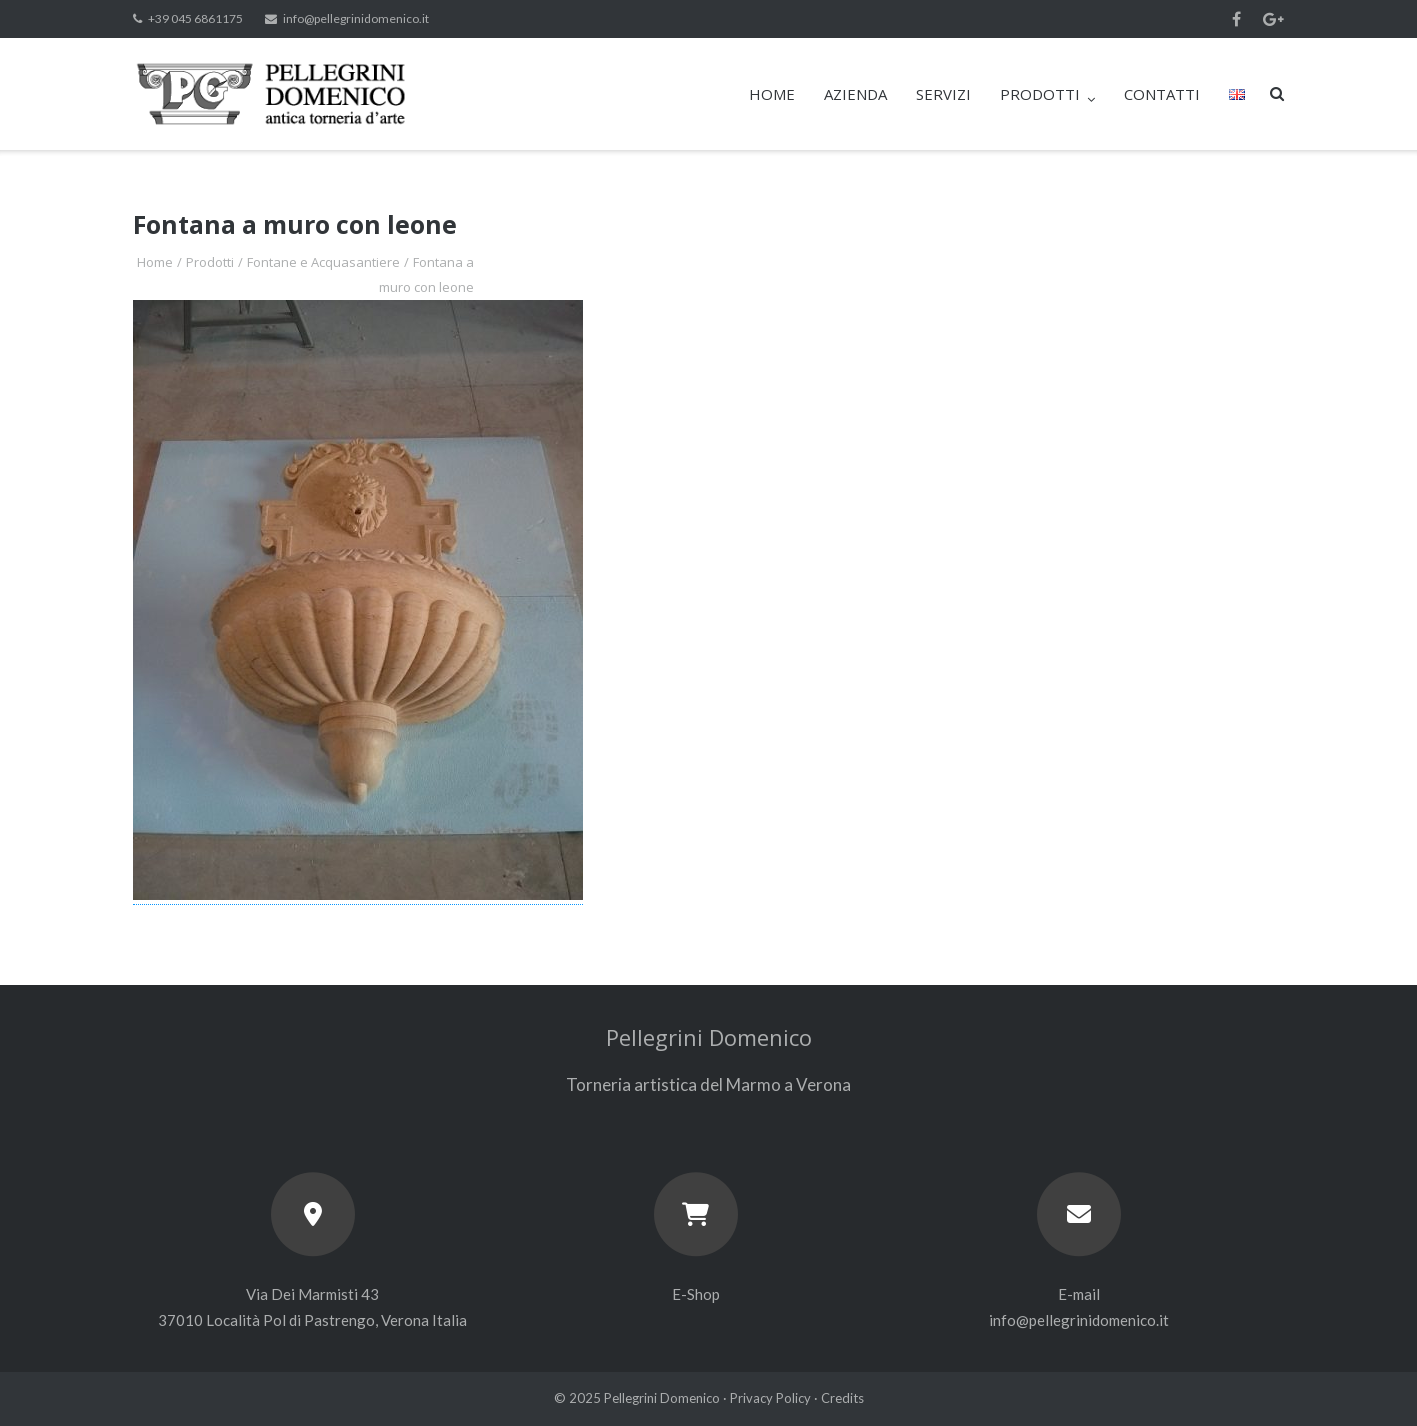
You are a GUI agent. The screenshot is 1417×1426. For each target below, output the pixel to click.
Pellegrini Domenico (662, 1398)
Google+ (1273, 19)
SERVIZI (943, 94)
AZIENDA (855, 94)
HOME (772, 94)
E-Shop (696, 1294)
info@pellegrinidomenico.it (356, 18)
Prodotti (210, 262)
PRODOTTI (1040, 94)
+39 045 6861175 (195, 18)
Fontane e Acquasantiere (323, 262)
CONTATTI (1162, 94)
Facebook (1236, 19)
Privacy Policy (770, 1398)
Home (155, 262)
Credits (842, 1398)
